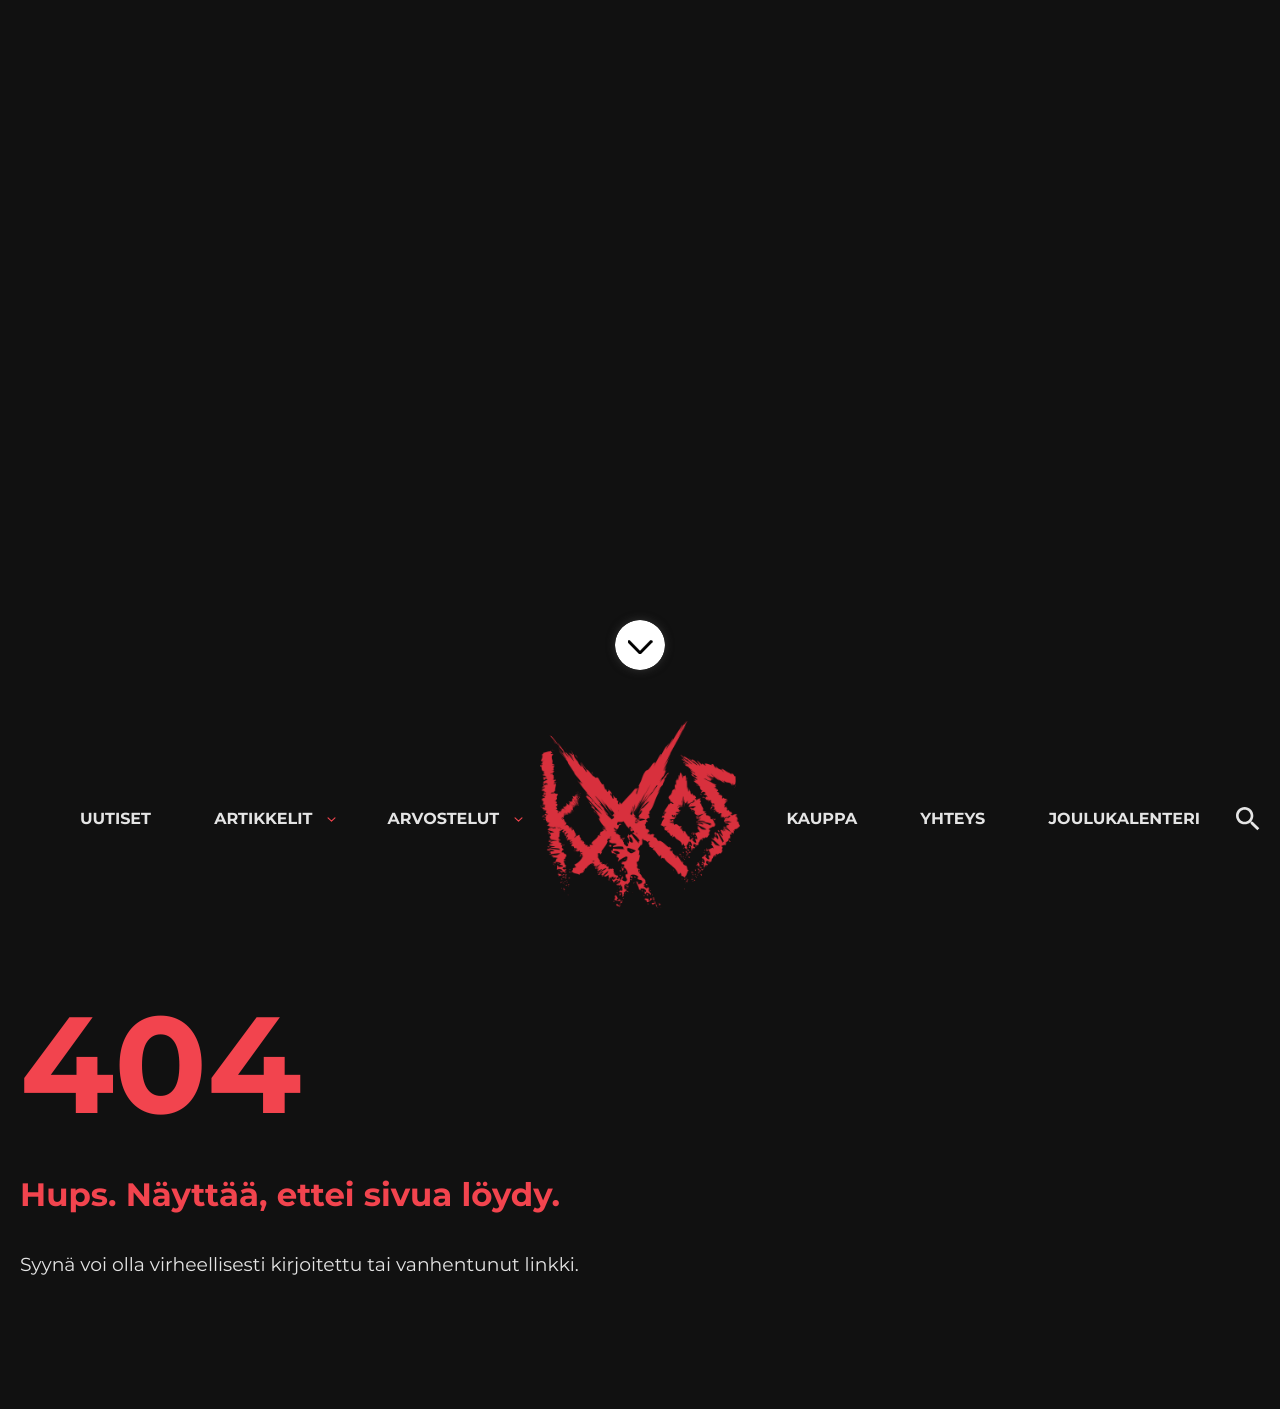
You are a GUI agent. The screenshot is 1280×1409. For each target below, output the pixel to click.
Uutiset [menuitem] (115, 819)
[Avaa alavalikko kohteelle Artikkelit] (331, 819)
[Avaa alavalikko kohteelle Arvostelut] (518, 819)
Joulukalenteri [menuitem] (1123, 819)
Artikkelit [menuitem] (263, 819)
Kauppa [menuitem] (821, 819)
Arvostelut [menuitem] (444, 819)
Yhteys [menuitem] (952, 819)
